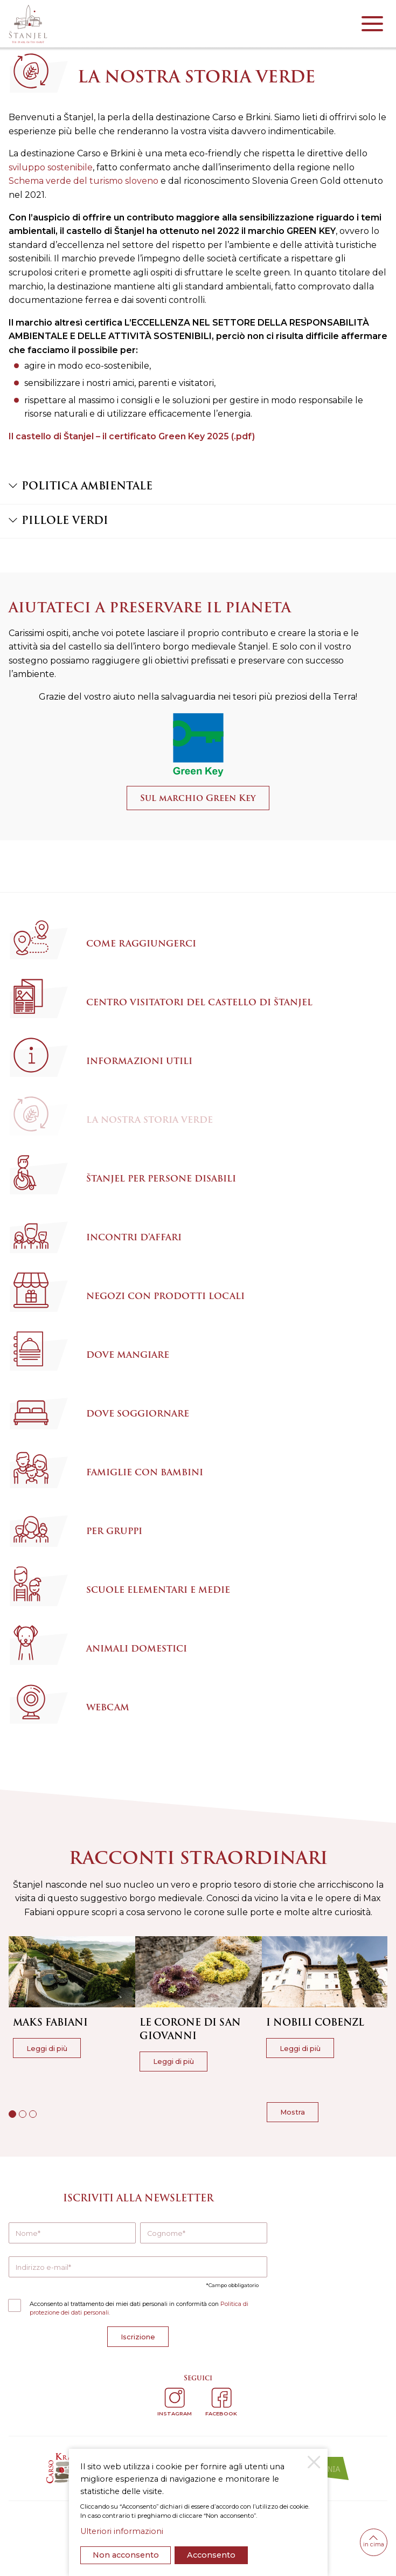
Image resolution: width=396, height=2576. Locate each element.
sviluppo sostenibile (51, 167)
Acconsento (211, 2555)
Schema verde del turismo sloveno (83, 181)
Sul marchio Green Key (198, 798)
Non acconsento (126, 2555)
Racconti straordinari (198, 1857)
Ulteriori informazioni (121, 2531)
